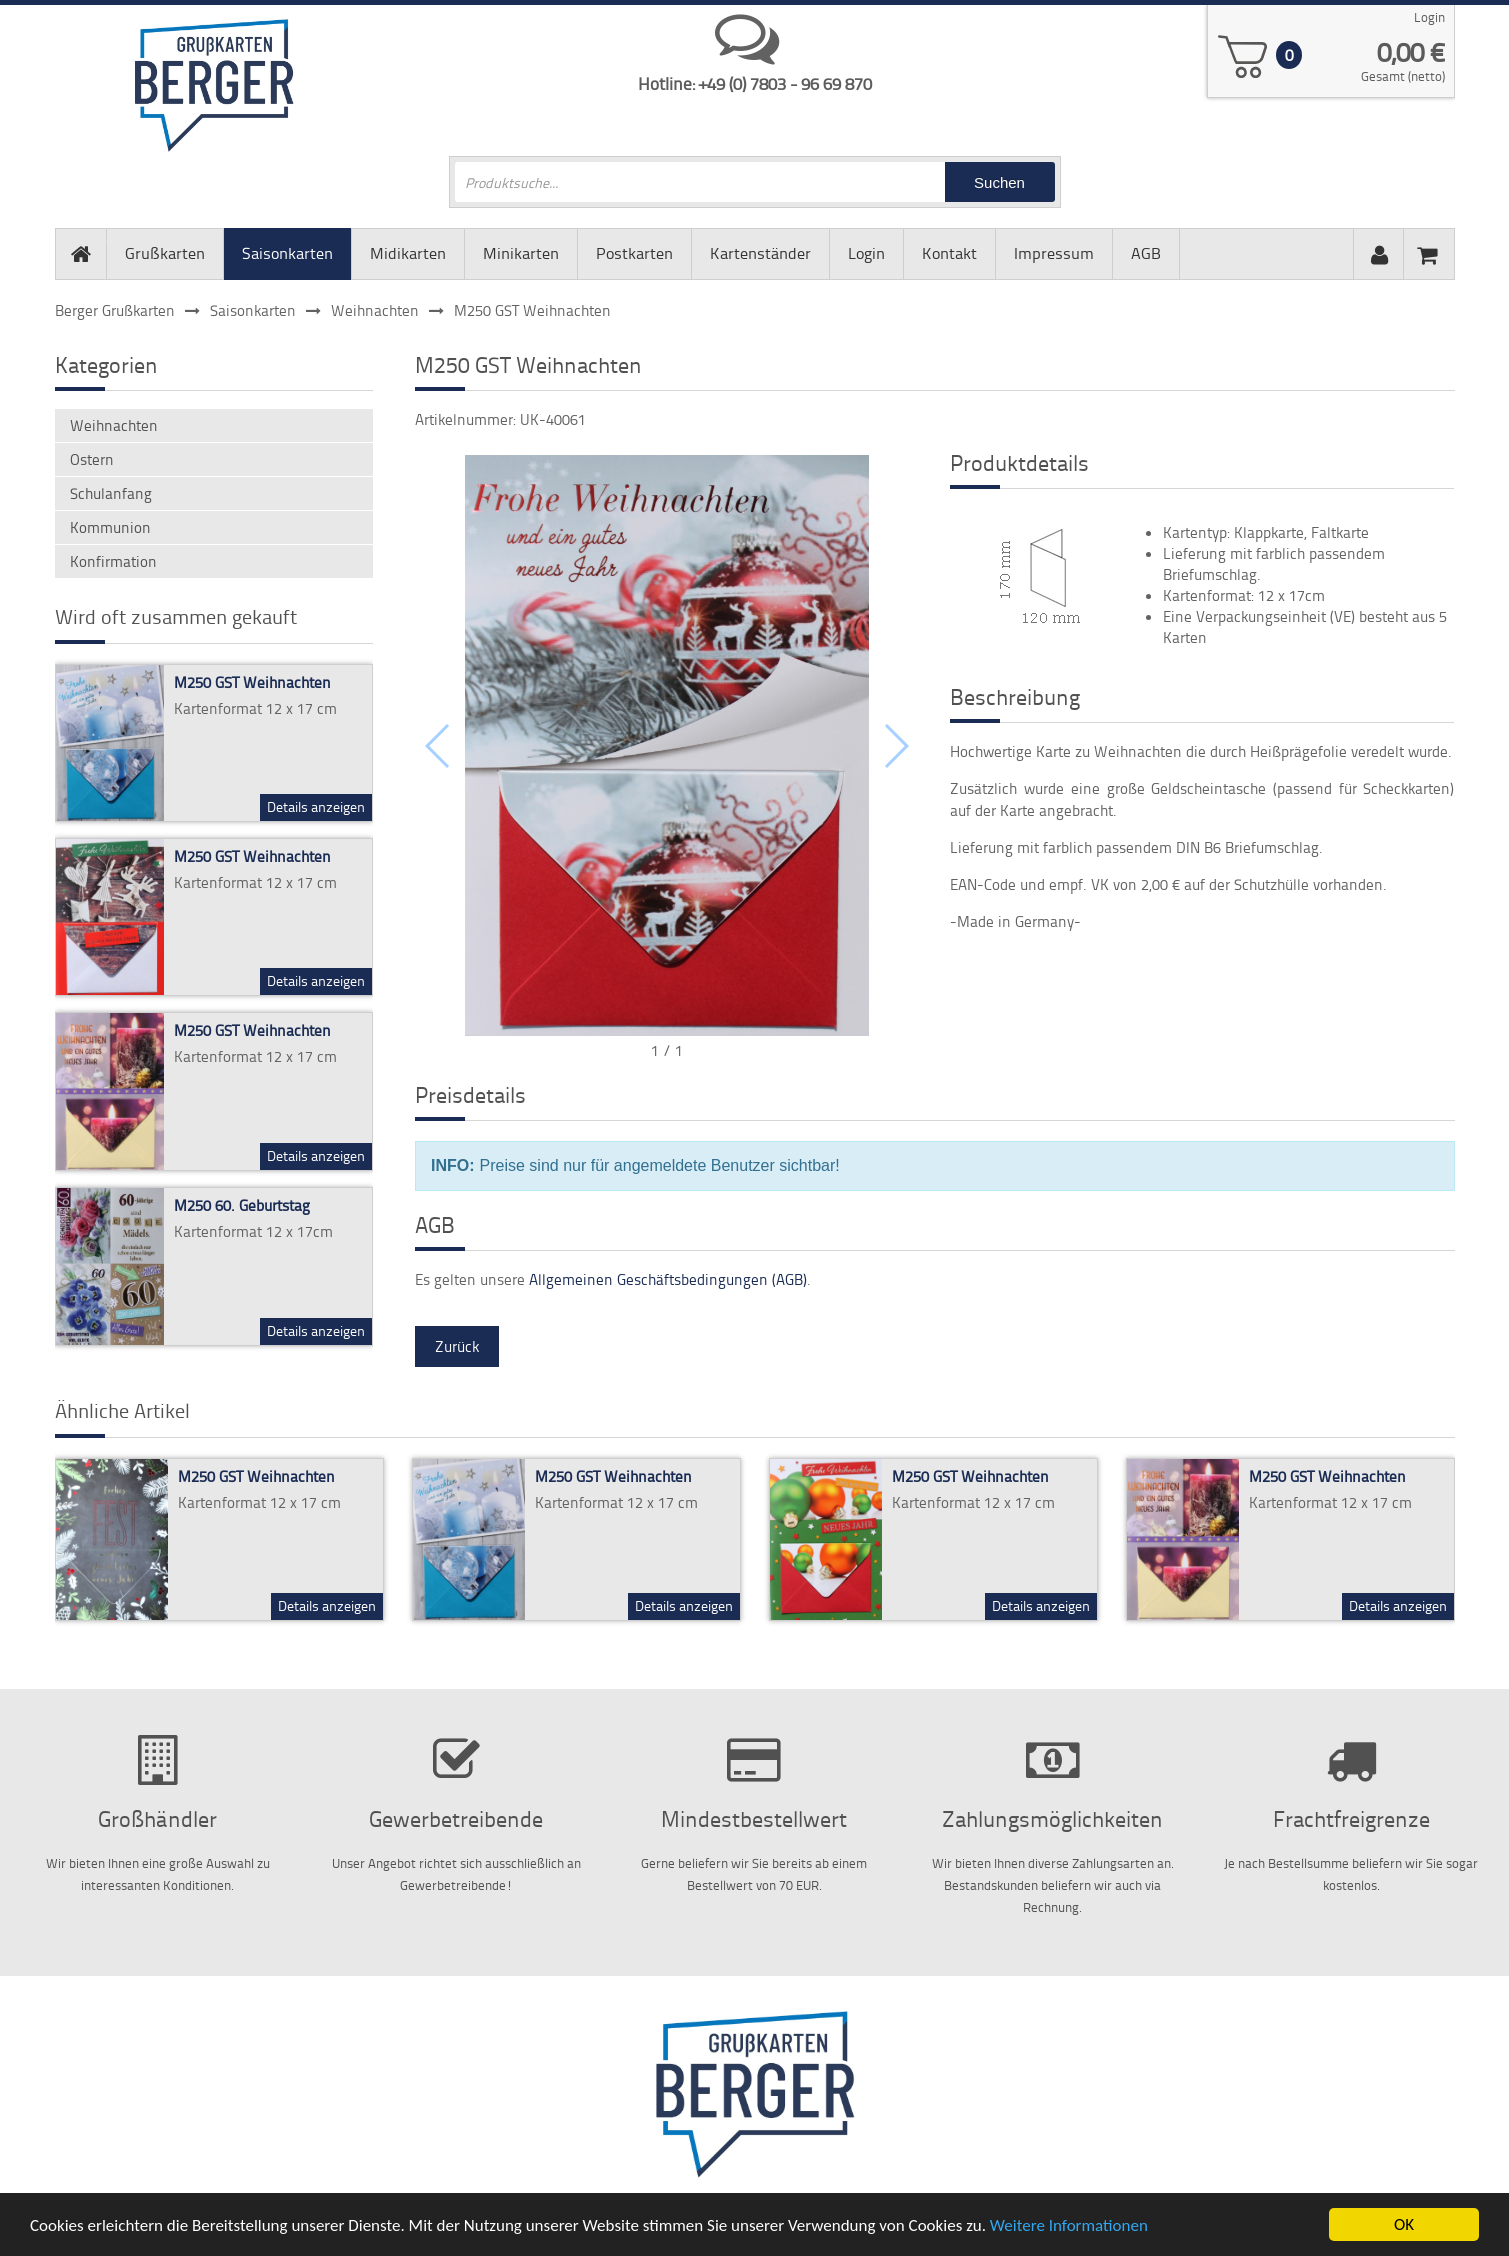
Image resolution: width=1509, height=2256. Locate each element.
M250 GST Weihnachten (252, 682)
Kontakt (949, 253)
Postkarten (634, 253)
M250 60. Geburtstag (242, 1205)
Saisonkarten (287, 253)
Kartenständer (760, 253)
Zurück (457, 1346)
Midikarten (408, 253)
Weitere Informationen (1069, 2229)
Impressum (1054, 253)
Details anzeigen (316, 806)
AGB (1146, 253)
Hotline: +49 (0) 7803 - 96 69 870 (755, 83)
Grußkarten (165, 253)
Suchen (999, 182)
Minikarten (521, 253)
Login (1429, 17)
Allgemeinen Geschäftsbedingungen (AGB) (668, 1279)
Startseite (81, 239)
